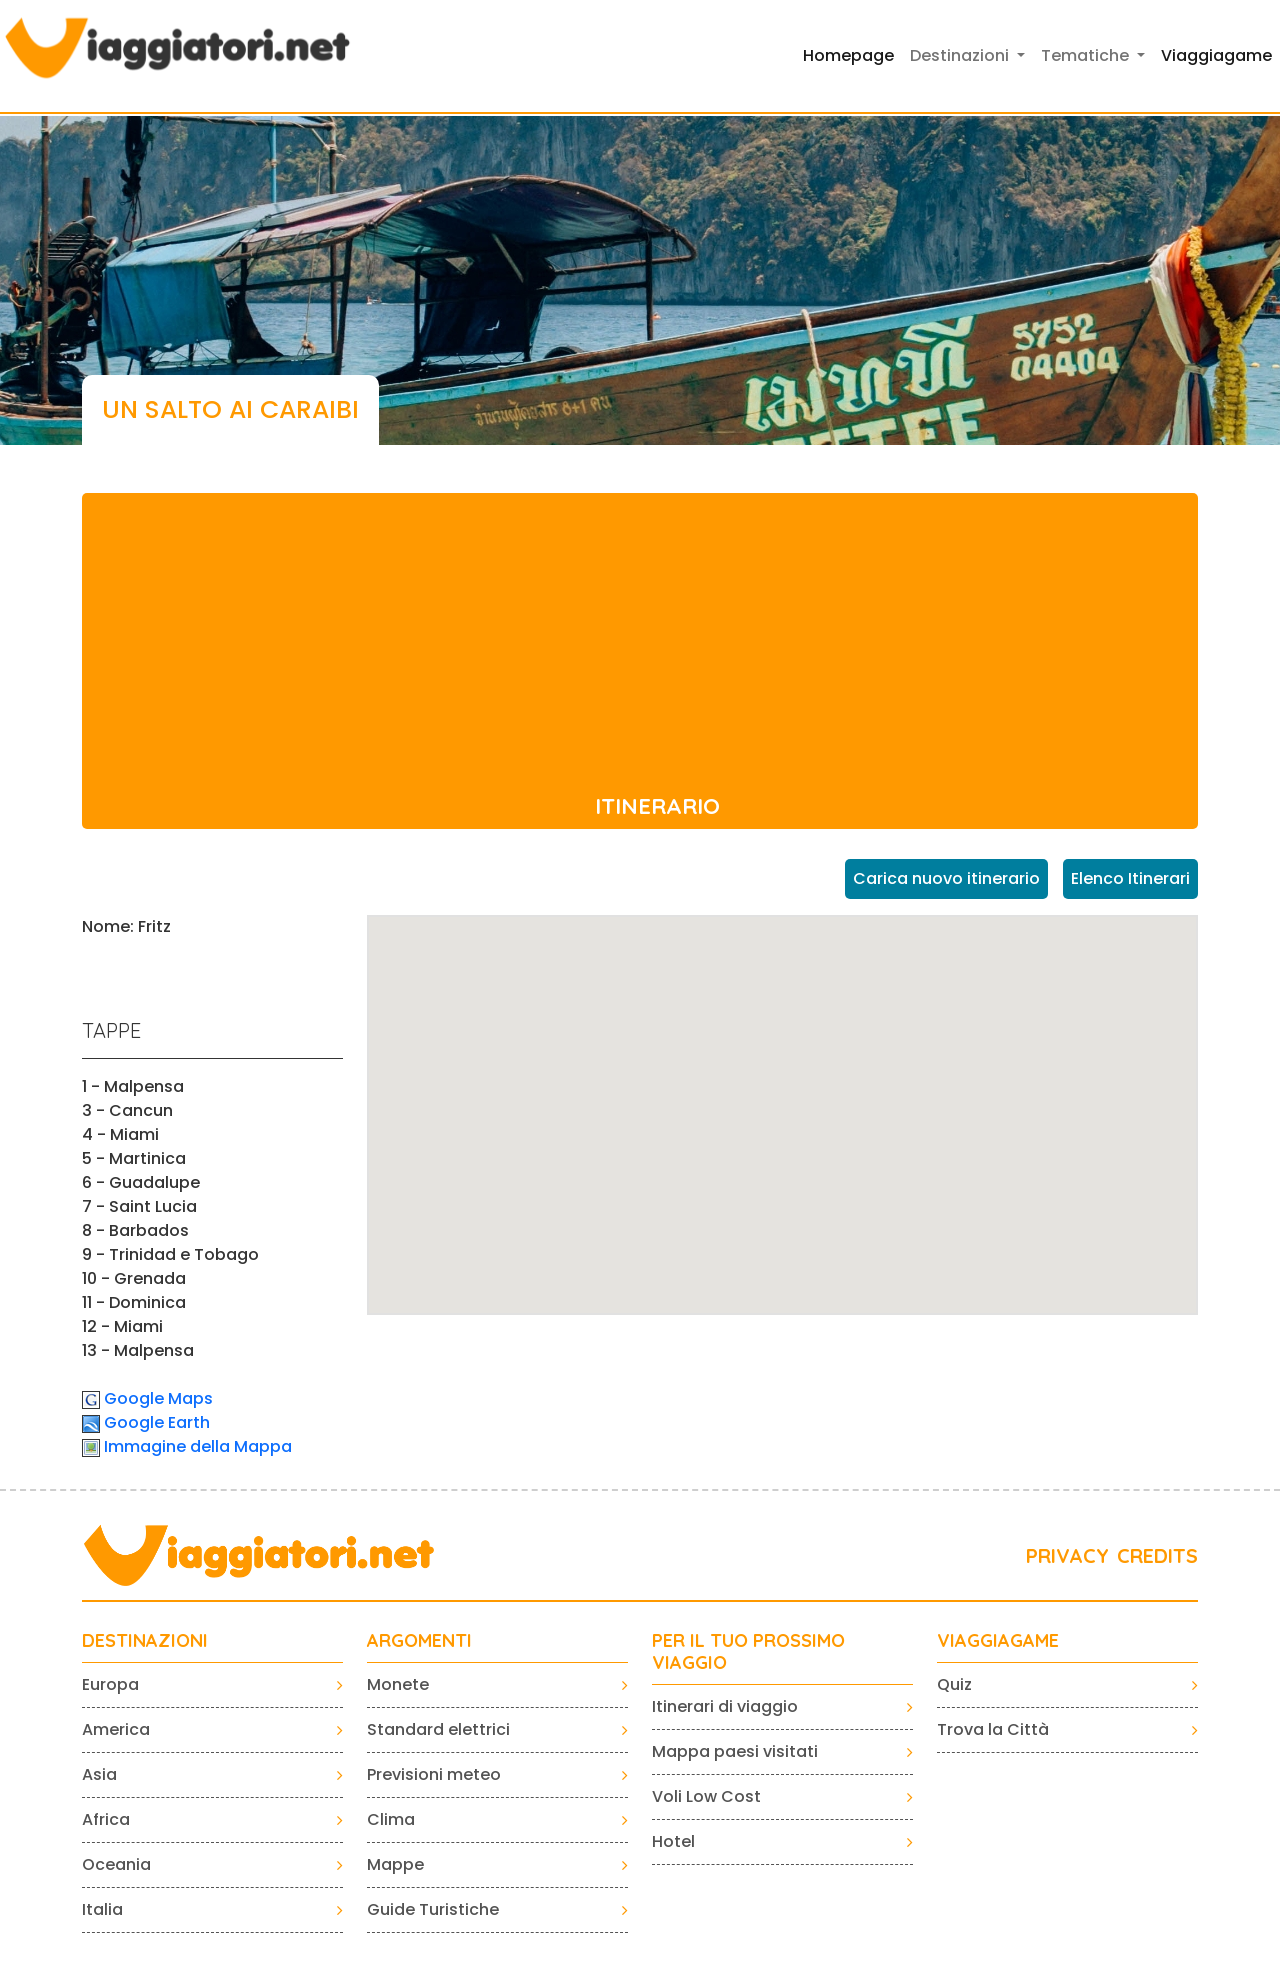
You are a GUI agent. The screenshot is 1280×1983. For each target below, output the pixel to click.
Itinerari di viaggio (725, 1706)
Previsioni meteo (434, 1774)
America (116, 1729)
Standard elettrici (438, 1729)
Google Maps (158, 1398)
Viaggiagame (1216, 55)
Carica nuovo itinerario (946, 878)
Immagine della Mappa (198, 1446)
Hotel (673, 1841)
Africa (106, 1819)
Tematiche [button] (1087, 55)
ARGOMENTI (419, 1641)
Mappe (395, 1864)
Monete (398, 1684)
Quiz (954, 1684)
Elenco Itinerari (1130, 878)
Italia (102, 1909)
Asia (99, 1774)
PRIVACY (1067, 1555)
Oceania (116, 1864)
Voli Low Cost (706, 1796)
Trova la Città (993, 1729)
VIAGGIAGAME (998, 1641)
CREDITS (1157, 1555)
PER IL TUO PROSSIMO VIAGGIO (748, 1651)
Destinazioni (145, 1641)
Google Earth (157, 1422)
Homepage (848, 55)
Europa (110, 1684)
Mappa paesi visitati (735, 1751)
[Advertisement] (640, 633)
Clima (391, 1819)
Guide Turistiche (433, 1909)
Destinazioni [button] (961, 55)
